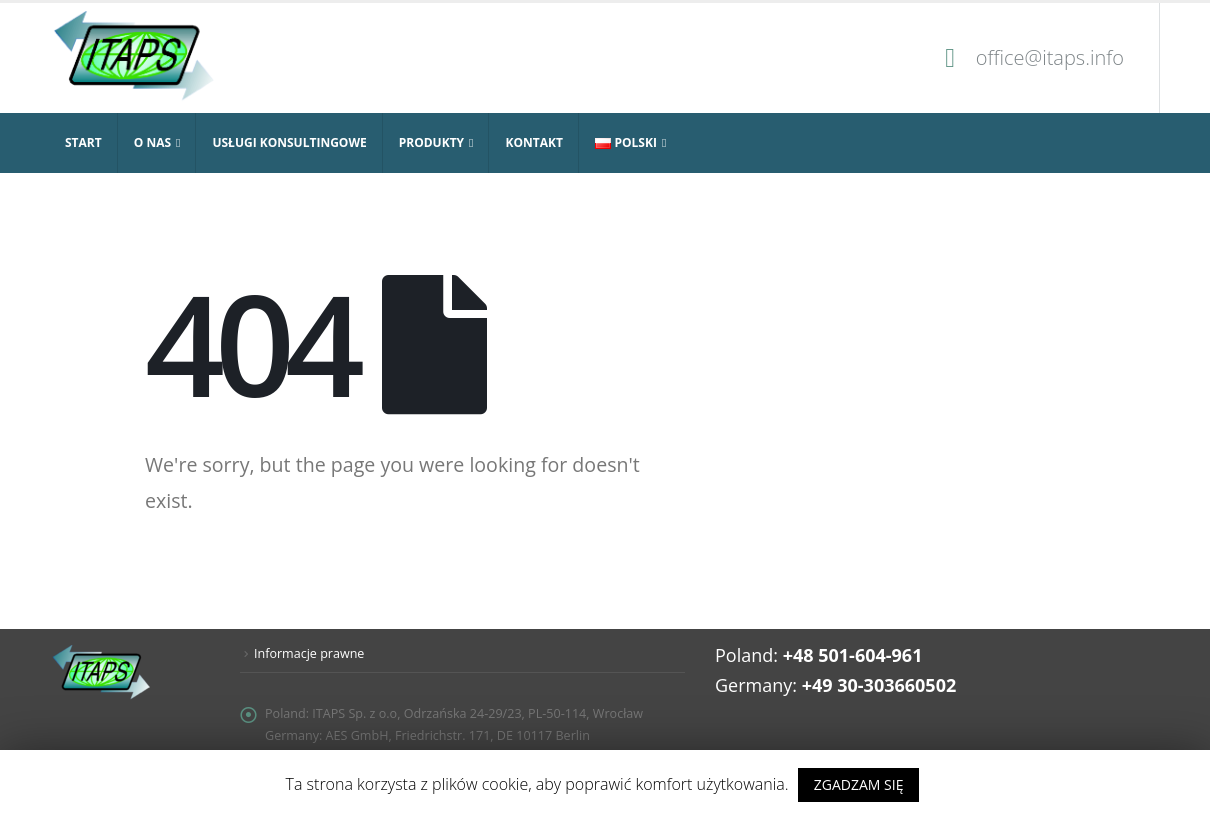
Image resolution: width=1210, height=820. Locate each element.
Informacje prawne (309, 653)
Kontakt (533, 142)
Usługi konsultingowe (289, 142)
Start (83, 142)
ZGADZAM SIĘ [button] (859, 784)
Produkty (431, 142)
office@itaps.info (1050, 57)
